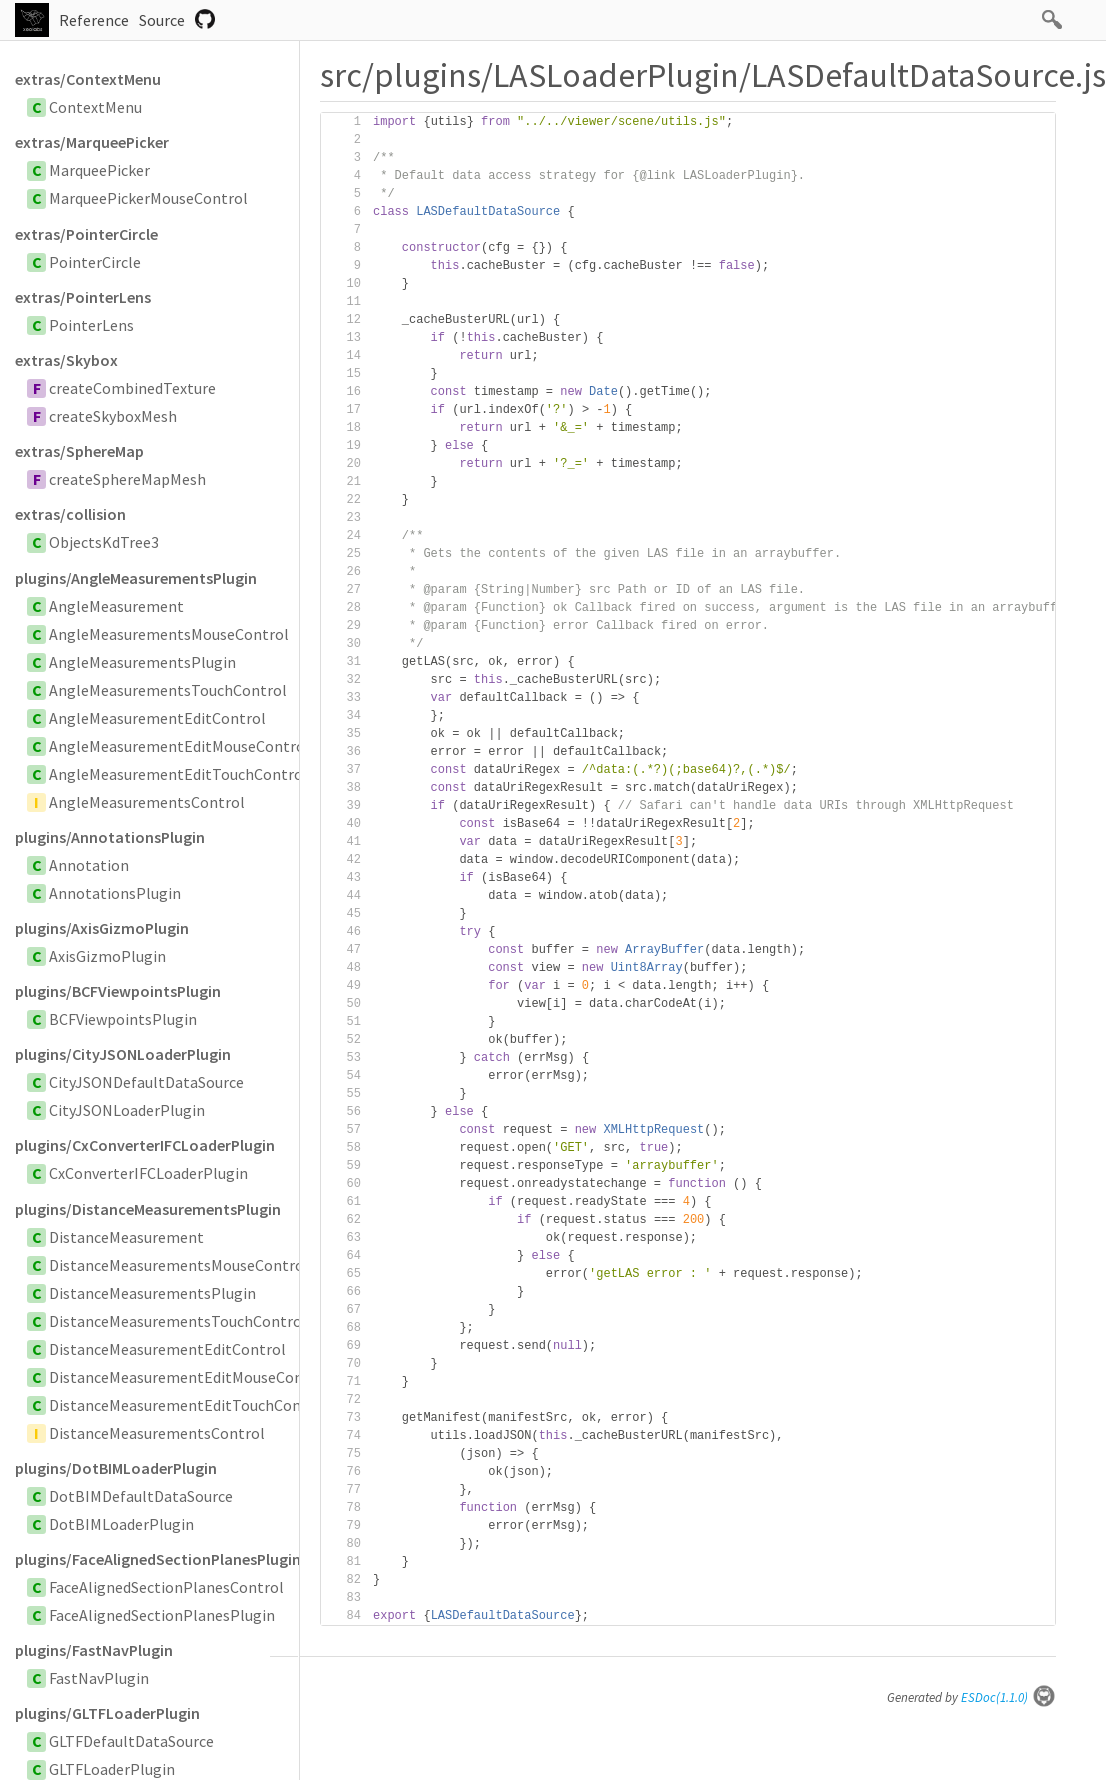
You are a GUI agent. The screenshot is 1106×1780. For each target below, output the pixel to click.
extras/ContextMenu (88, 79)
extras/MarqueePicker (92, 142)
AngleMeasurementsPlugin (142, 662)
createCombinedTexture (132, 388)
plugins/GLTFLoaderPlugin (107, 1713)
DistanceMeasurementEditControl (167, 1349)
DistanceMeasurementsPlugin (152, 1293)
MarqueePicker (99, 170)
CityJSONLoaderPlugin (127, 1110)
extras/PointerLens (83, 297)
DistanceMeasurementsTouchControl (178, 1321)
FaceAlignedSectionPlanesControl (166, 1587)
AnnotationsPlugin (115, 893)
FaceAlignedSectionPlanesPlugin (162, 1615)
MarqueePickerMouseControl (148, 198)
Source (162, 20)
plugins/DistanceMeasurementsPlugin (148, 1209)
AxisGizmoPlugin (107, 956)
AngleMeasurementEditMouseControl (179, 746)
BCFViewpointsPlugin (123, 1019)
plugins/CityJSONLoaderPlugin (123, 1054)
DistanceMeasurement (126, 1237)
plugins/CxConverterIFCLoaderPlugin (145, 1145)
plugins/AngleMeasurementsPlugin (136, 578)
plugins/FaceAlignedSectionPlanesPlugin (157, 1559)
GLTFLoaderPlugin (112, 1769)
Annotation (89, 865)
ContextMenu (95, 107)
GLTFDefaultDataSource (131, 1741)
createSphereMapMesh (127, 479)
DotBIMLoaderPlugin (121, 1524)
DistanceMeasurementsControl (157, 1433)
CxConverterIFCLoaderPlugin (148, 1173)
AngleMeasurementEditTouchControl (178, 774)
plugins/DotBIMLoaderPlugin (116, 1468)
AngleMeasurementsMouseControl (169, 634)
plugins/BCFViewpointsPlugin (118, 991)
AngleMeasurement (116, 606)
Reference (94, 20)
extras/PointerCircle (86, 234)
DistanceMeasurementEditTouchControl (188, 1405)
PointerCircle (95, 262)
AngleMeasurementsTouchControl (168, 690)
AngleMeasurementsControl (147, 802)
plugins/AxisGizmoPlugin (102, 928)
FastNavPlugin (99, 1678)
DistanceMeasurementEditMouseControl (189, 1377)
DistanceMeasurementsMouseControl (179, 1265)
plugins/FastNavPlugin (94, 1650)
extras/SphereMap (79, 451)
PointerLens (91, 325)
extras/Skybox (66, 360)
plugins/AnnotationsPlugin (110, 837)
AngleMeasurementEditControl (157, 718)
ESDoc (1008, 1697)
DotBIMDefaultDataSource (141, 1496)
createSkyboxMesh (113, 416)
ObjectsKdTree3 (104, 542)
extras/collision (70, 514)
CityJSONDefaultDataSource (146, 1082)
